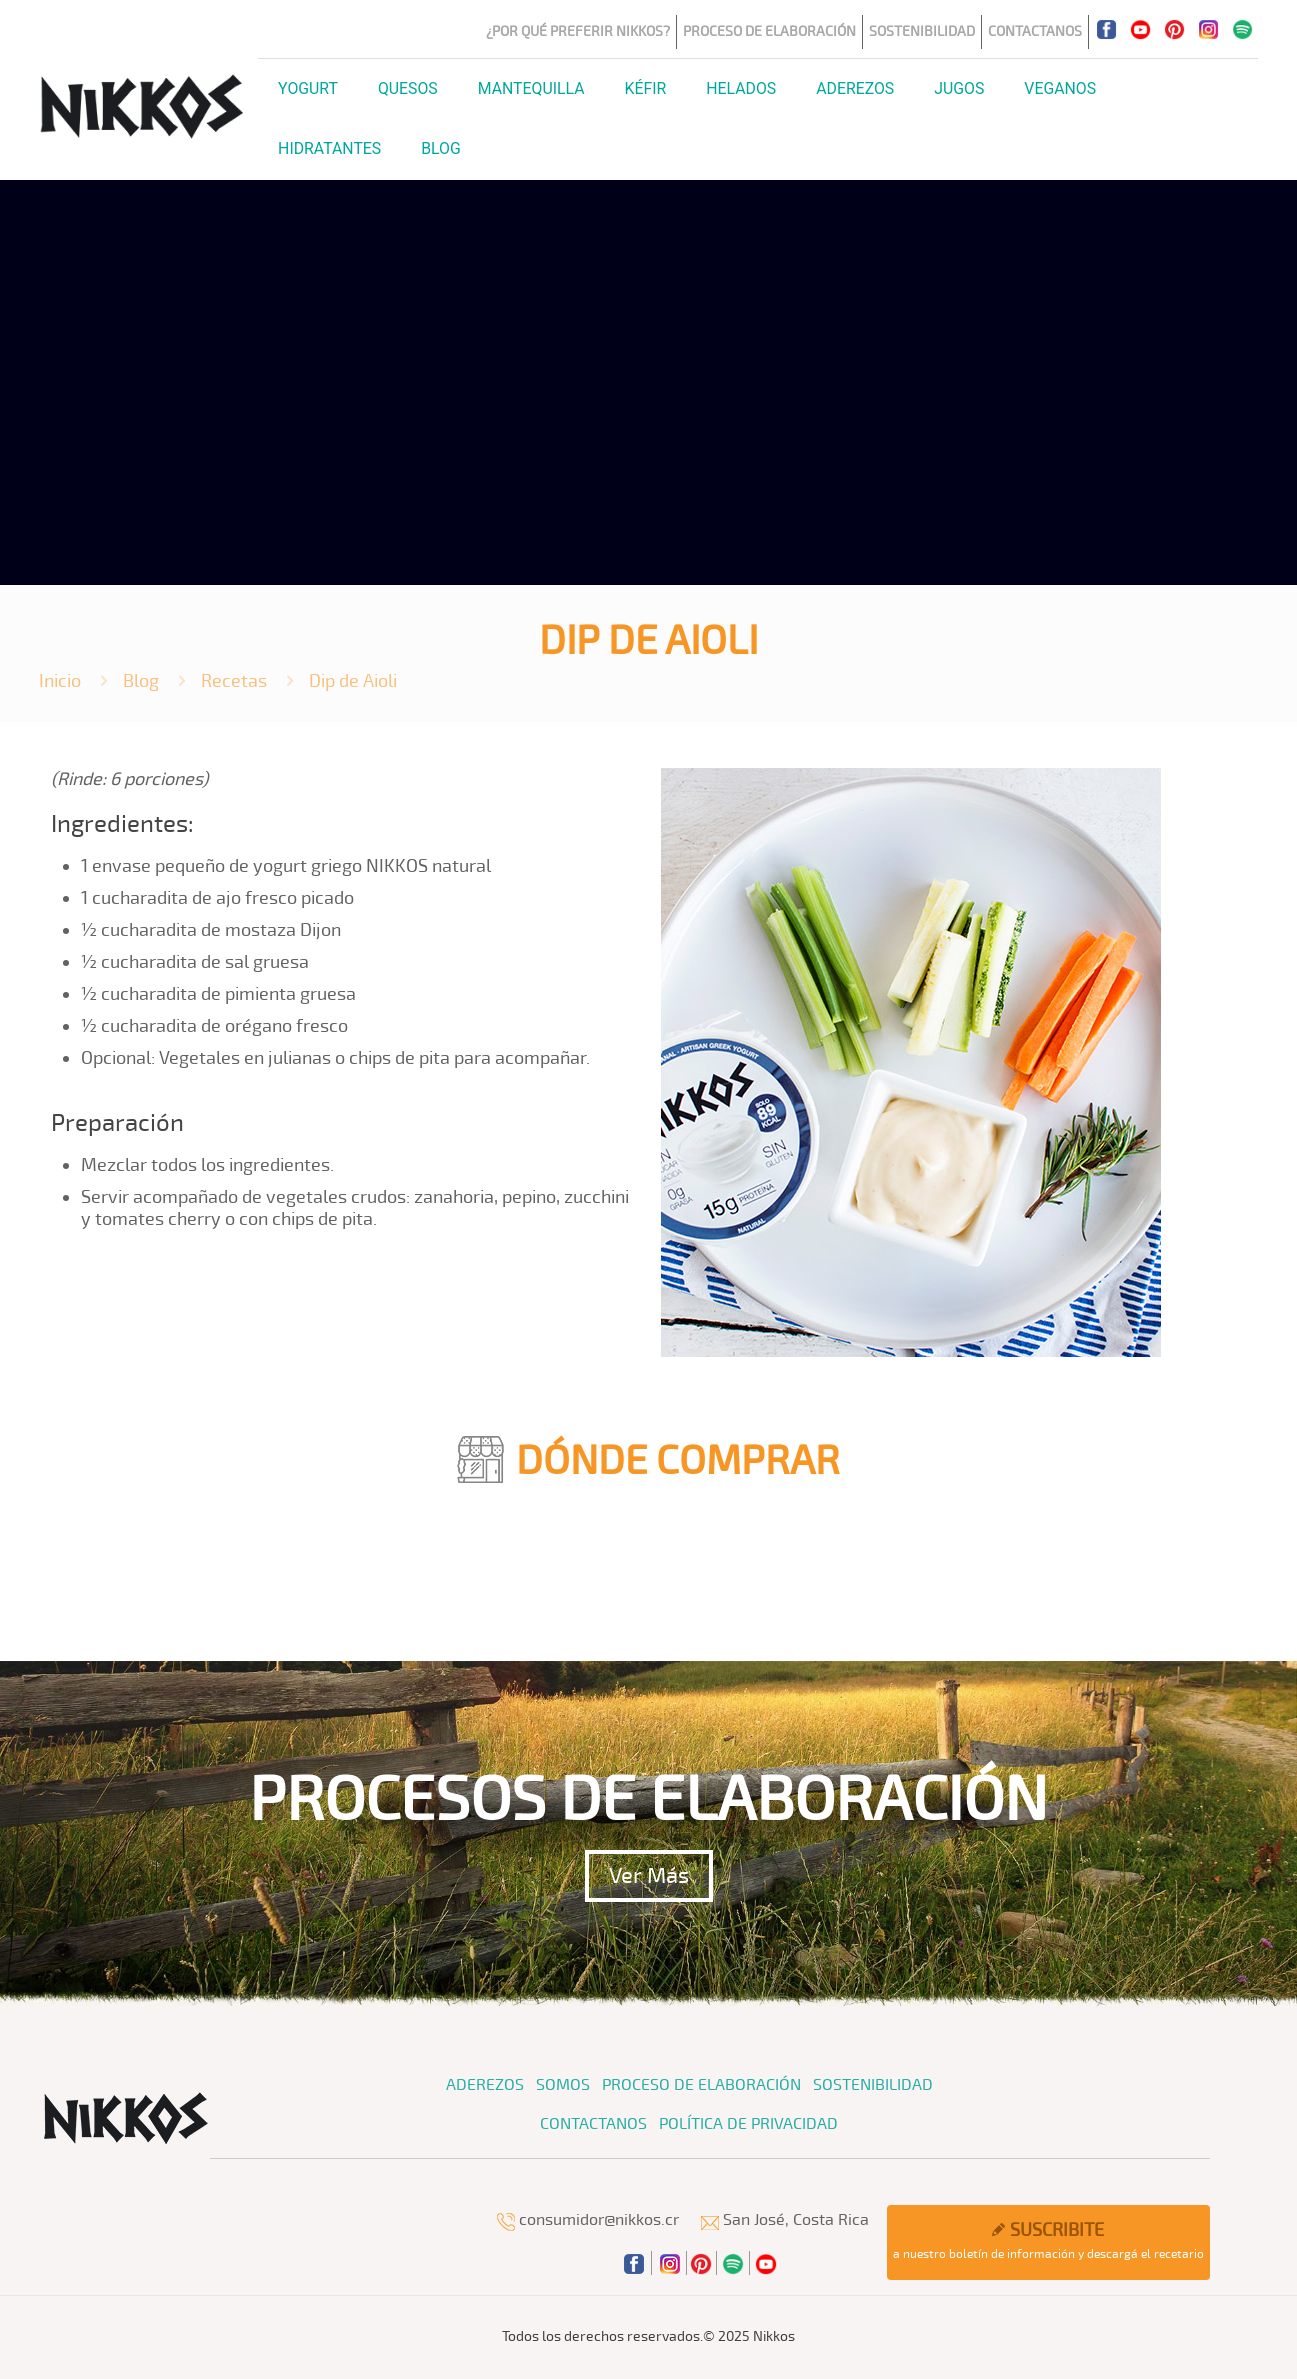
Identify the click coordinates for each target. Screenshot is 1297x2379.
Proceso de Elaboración (769, 31)
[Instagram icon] (1208, 29)
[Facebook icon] (1106, 29)
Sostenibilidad (922, 31)
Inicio (60, 681)
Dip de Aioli (353, 681)
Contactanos (1035, 31)
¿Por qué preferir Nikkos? (578, 31)
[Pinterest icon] (1174, 29)
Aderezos (485, 2085)
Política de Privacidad (748, 2124)
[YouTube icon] (1140, 29)
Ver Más (649, 1875)
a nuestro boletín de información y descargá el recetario (1048, 2240)
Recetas (234, 681)
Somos (563, 2085)
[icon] (1242, 29)
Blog (141, 681)
